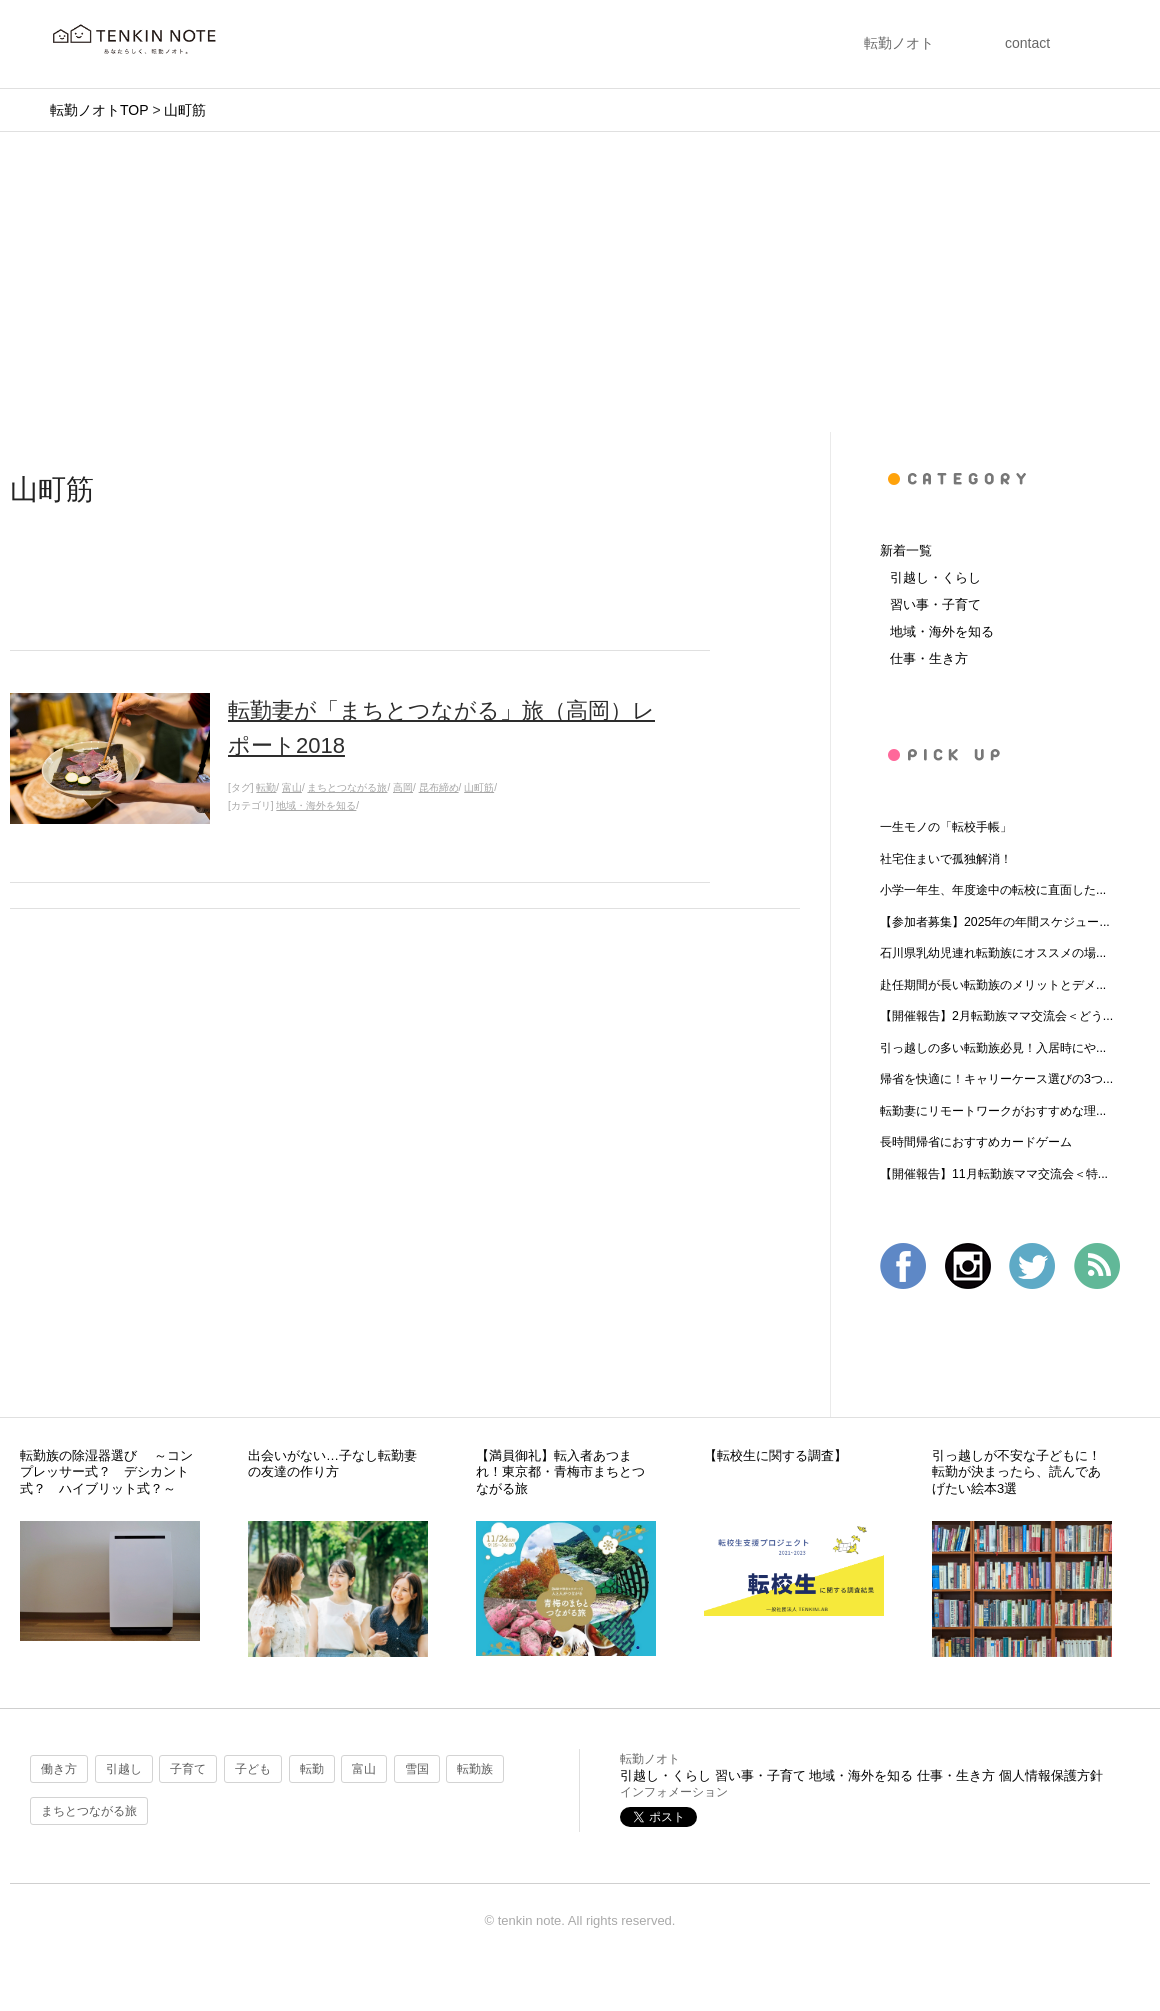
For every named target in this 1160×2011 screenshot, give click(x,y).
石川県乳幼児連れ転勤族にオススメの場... (993, 953)
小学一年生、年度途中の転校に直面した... (993, 890)
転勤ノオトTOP (99, 110)
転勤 (266, 787)
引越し (124, 1769)
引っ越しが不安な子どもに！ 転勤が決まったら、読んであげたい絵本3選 (1023, 1472)
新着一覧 (906, 550)
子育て (188, 1769)
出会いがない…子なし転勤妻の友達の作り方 (332, 1463)
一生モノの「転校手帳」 (946, 827)
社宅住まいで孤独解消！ (946, 859)
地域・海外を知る (316, 805)
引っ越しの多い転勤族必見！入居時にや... (993, 1048)
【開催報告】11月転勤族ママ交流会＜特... (994, 1174)
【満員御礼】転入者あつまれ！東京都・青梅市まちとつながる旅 (560, 1472)
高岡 (403, 787)
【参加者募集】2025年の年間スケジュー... (995, 922)
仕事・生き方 (929, 658)
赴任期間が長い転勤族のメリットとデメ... (993, 985)
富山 (292, 787)
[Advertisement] (580, 282)
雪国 (417, 1769)
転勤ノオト (899, 43)
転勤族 (475, 1769)
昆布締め (439, 787)
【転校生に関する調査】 (775, 1455)
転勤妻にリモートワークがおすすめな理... (993, 1111)
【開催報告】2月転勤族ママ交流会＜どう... (996, 1016)
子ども (253, 1769)
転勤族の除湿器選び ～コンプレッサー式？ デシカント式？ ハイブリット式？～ (106, 1472)
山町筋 (185, 110)
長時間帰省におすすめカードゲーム (976, 1142)
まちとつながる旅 (347, 787)
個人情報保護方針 (1051, 1775)
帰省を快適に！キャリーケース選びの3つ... (996, 1079)
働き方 (59, 1769)
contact (1027, 43)
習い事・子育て (935, 604)
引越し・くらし (935, 577)
